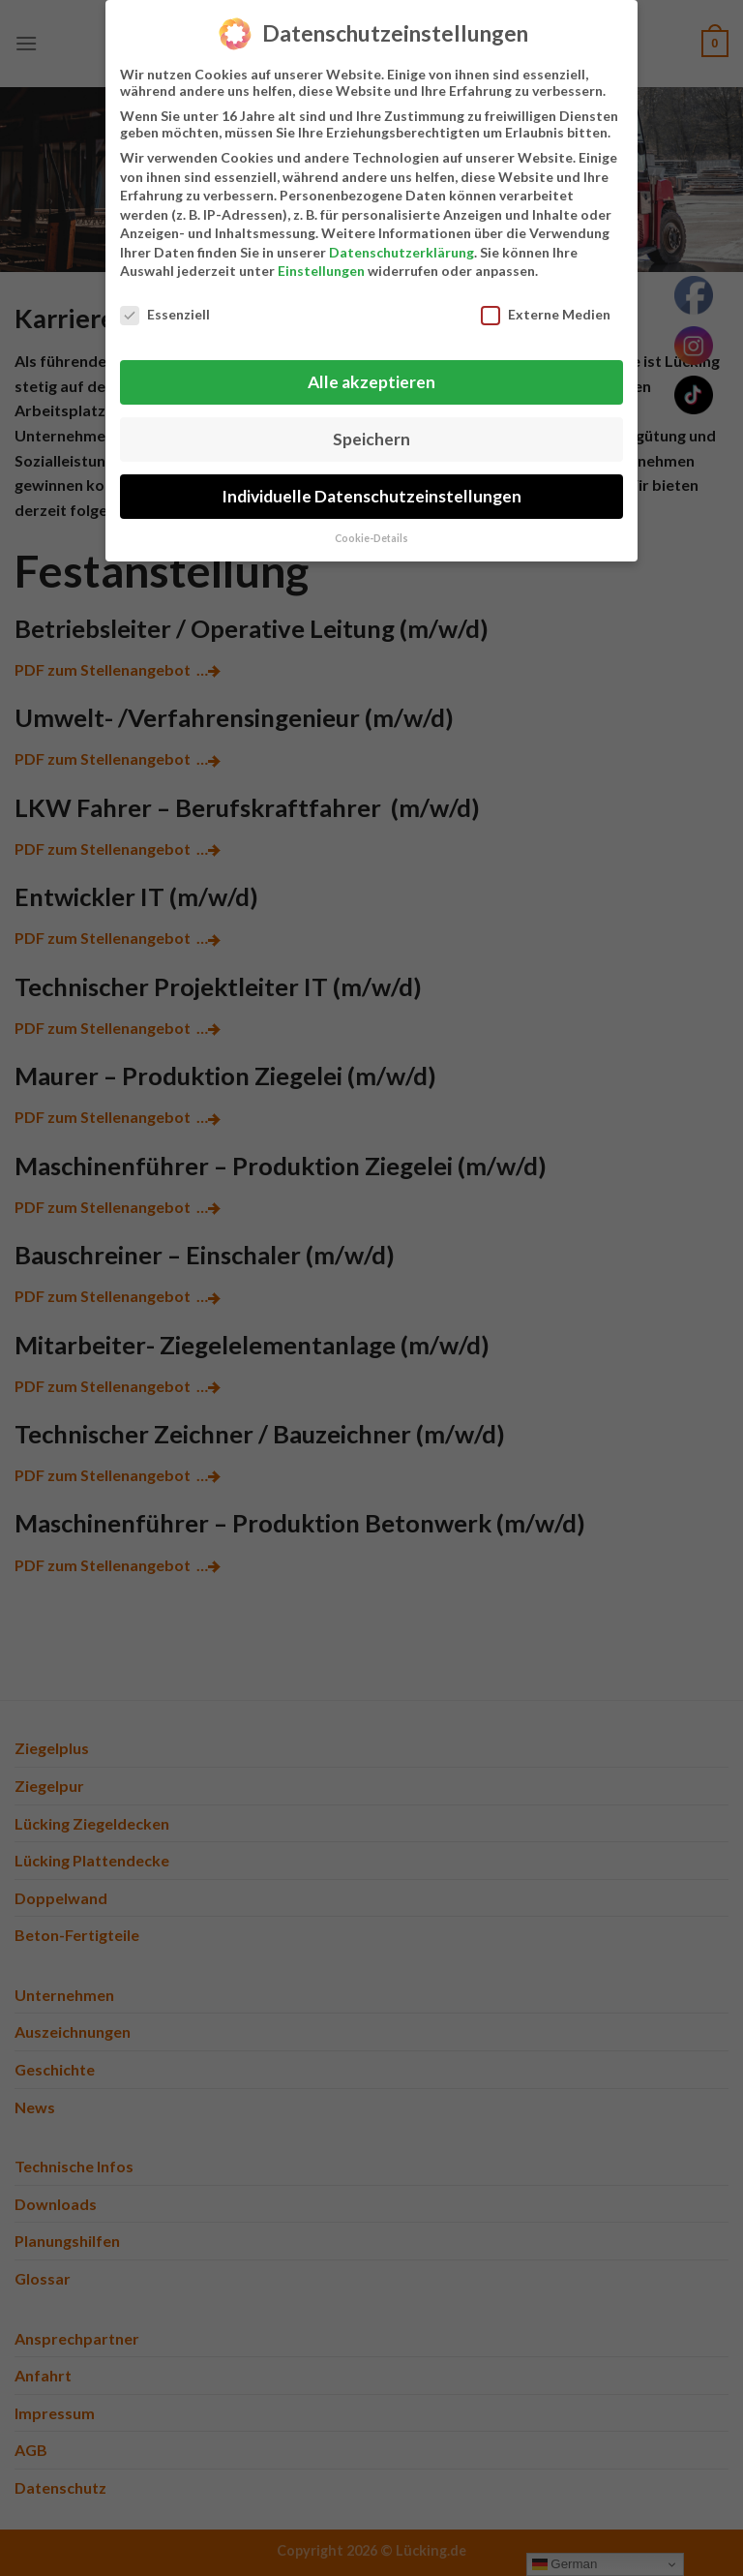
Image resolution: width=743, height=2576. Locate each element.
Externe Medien (545, 314)
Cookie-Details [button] (371, 538)
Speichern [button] (371, 439)
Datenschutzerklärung (401, 252)
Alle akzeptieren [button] (371, 382)
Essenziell (165, 314)
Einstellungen (321, 270)
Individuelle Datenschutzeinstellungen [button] (371, 496)
